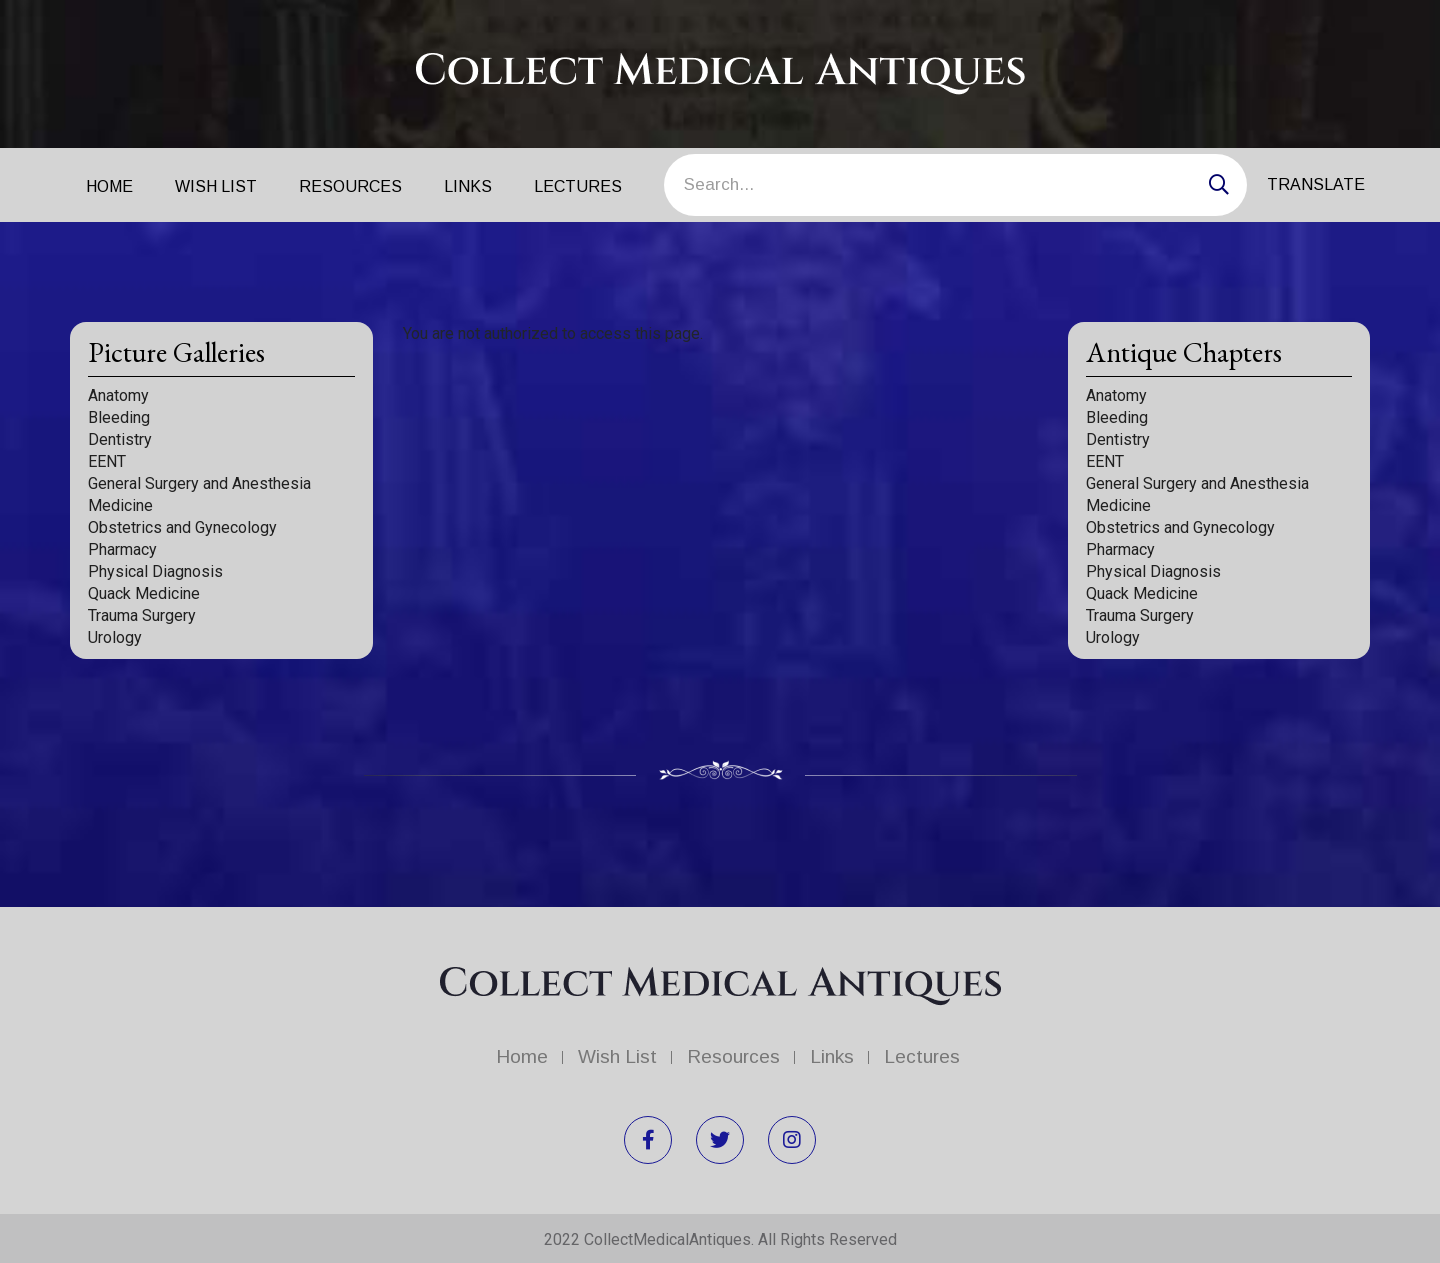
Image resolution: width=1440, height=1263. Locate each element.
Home (109, 186)
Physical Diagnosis (155, 571)
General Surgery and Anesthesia (199, 483)
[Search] (955, 185)
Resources (350, 186)
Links (468, 186)
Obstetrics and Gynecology (182, 527)
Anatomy (118, 395)
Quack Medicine (144, 593)
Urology (115, 637)
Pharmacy (122, 549)
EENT (107, 461)
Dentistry (120, 439)
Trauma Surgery (142, 615)
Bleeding (119, 417)
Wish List (216, 186)
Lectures (578, 186)
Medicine (120, 505)
